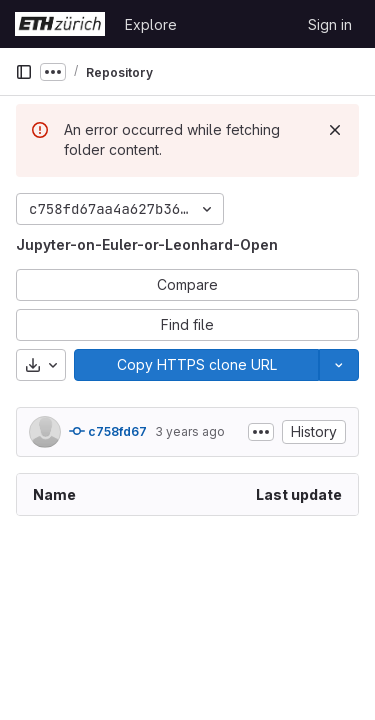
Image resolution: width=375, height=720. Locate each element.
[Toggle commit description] (261, 432)
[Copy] (196, 365)
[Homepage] (60, 24)
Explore (151, 24)
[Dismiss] (335, 130)
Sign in (330, 24)
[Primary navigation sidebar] (24, 72)
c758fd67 (108, 431)
